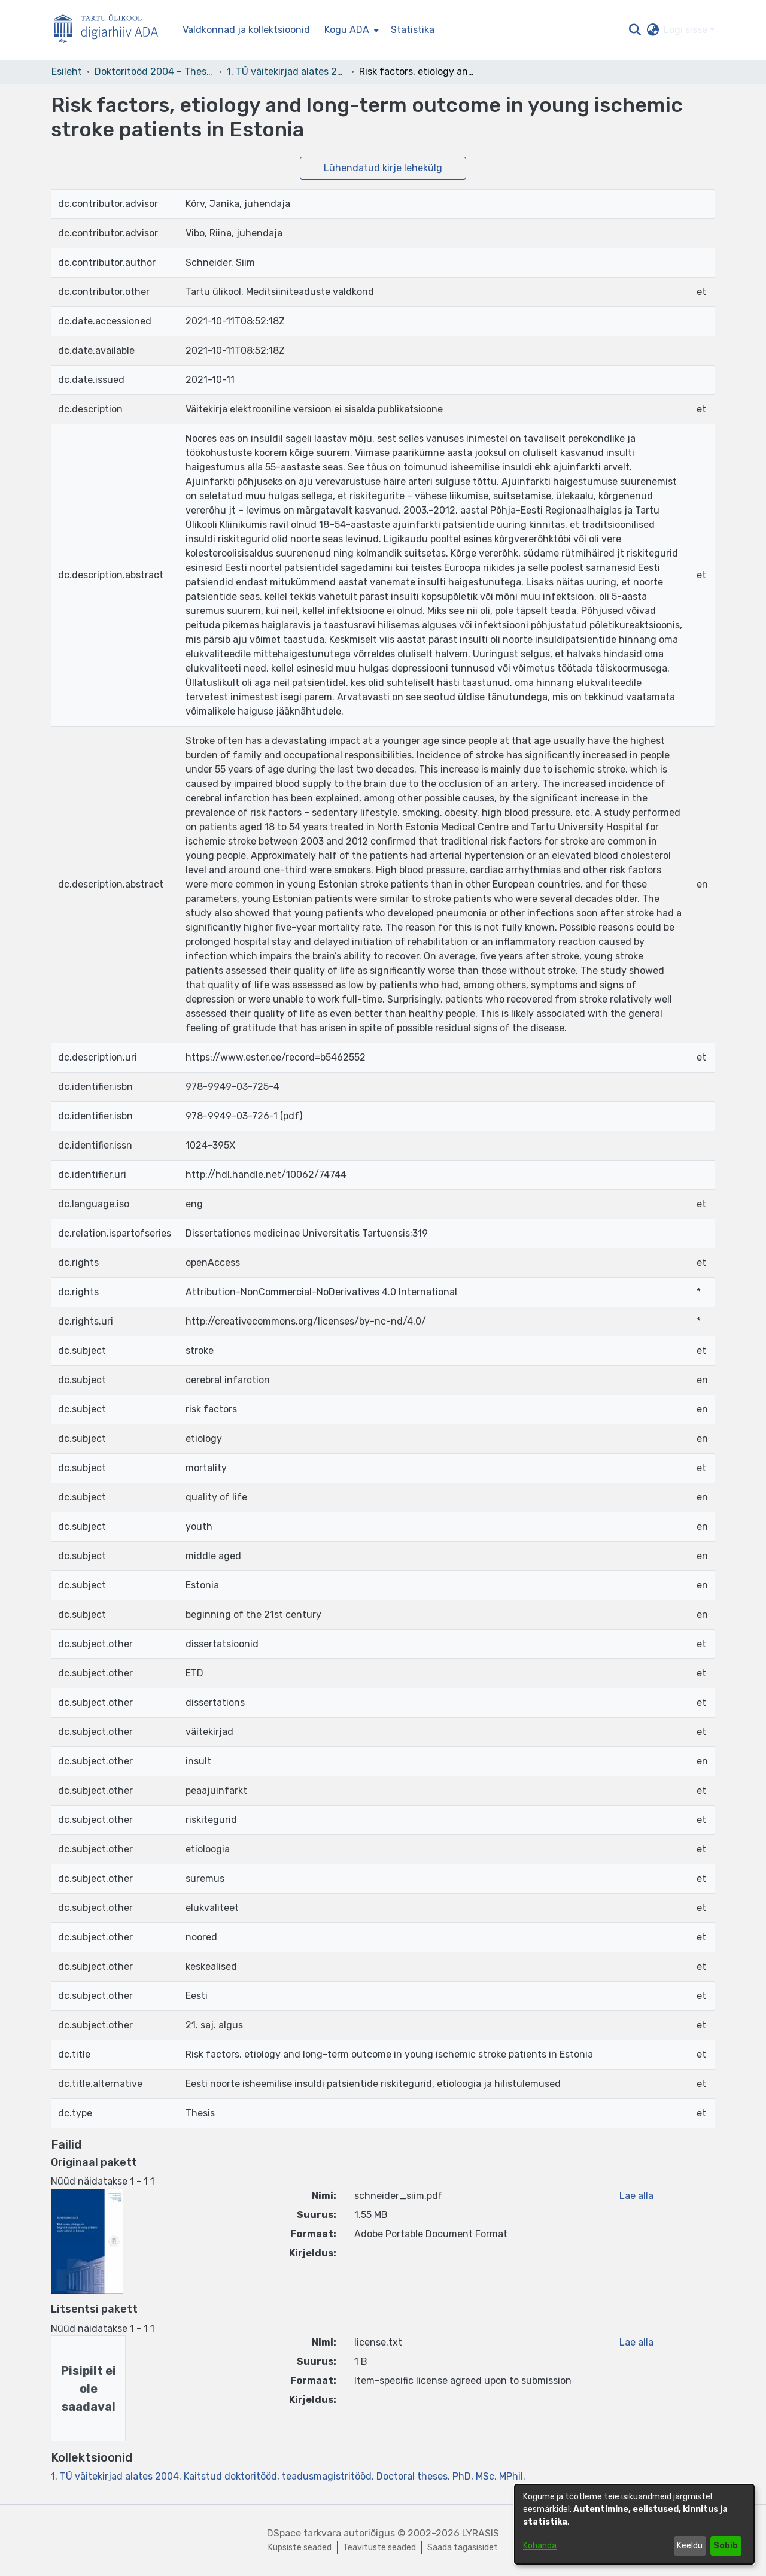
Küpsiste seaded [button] (300, 2547)
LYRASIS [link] (480, 2533)
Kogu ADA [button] (346, 29)
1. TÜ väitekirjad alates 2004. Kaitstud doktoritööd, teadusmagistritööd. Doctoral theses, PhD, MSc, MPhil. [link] (286, 71)
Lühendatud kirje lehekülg (383, 168)
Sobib (725, 2546)
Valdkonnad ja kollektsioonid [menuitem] (246, 29)
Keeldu (690, 2546)
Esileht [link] (66, 71)
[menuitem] (350, 30)
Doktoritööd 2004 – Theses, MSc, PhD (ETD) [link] (154, 71)
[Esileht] (111, 30)
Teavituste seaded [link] (379, 2547)
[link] (288, 2476)
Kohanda (540, 2546)
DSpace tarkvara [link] (304, 2533)
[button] (634, 30)
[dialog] (634, 2524)
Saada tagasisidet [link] (462, 2547)
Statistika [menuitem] (412, 29)
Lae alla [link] (636, 2195)
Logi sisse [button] (687, 29)
